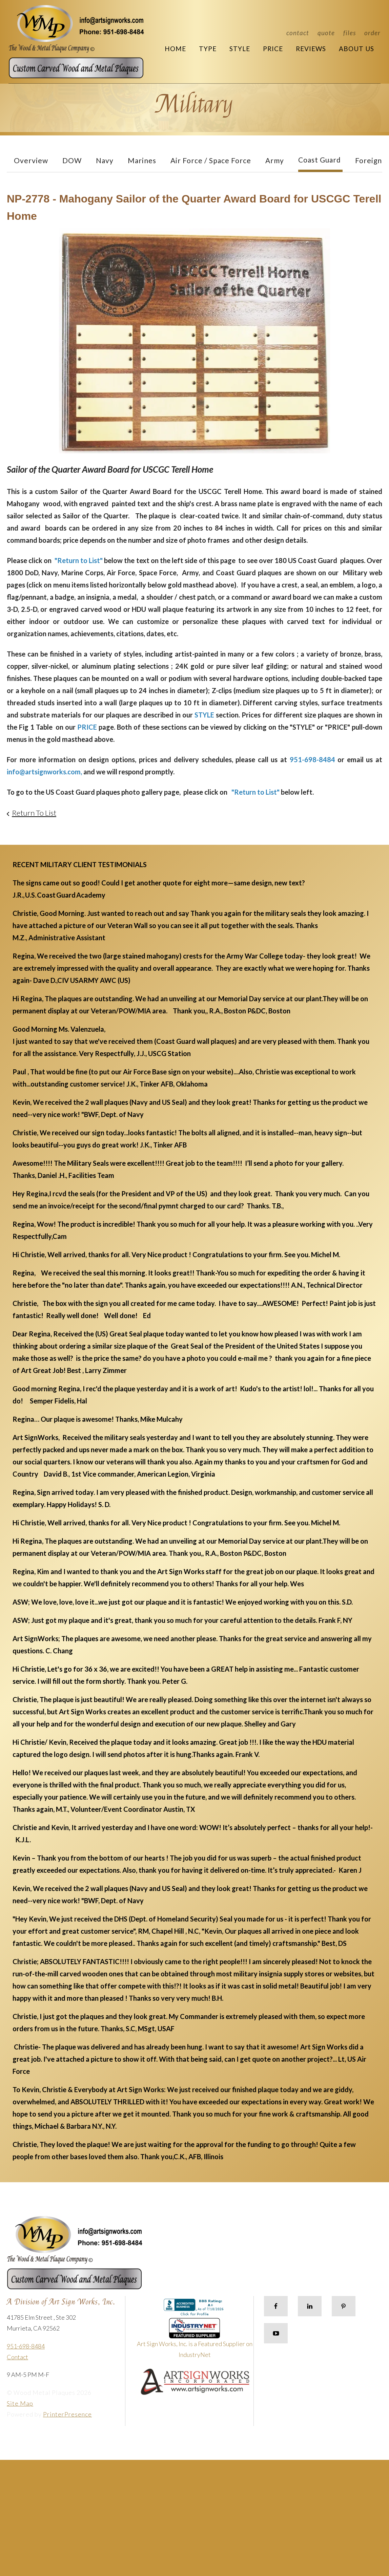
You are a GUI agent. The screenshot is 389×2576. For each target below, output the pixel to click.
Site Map (20, 2403)
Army (274, 160)
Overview (31, 160)
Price (273, 48)
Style (239, 48)
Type (208, 48)
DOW (72, 160)
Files (349, 33)
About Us (356, 48)
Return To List (34, 812)
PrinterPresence (67, 2414)
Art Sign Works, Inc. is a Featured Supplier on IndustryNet (194, 2340)
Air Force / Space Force (210, 160)
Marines (142, 160)
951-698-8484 (26, 2346)
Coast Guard (319, 159)
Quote (326, 33)
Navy (105, 160)
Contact (297, 33)
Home (175, 48)
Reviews (311, 48)
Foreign (368, 160)
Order (372, 33)
